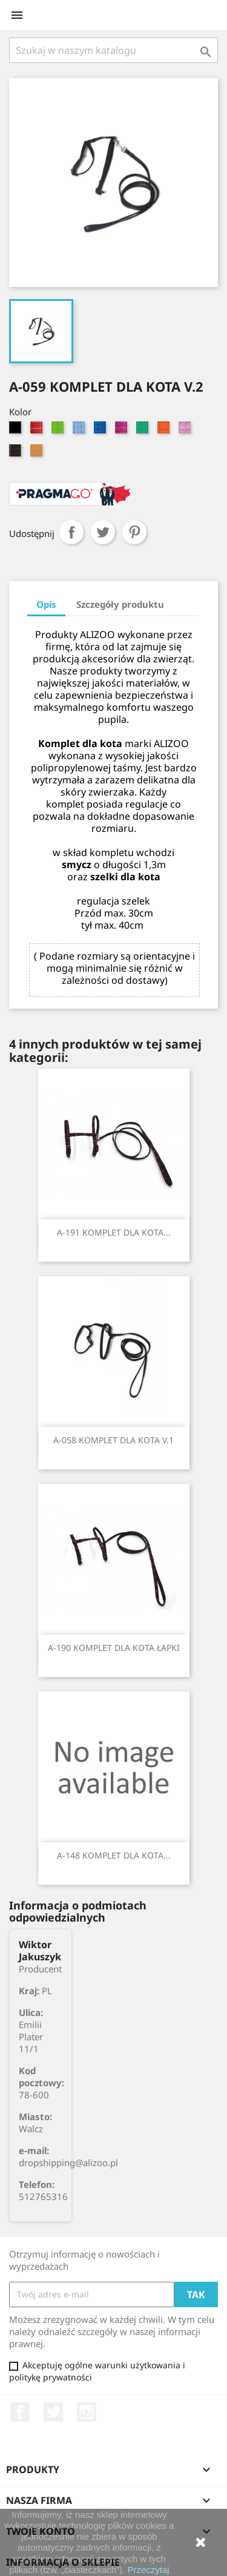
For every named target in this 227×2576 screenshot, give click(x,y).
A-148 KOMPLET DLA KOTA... (114, 1855)
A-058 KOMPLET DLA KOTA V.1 (113, 1440)
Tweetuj (103, 532)
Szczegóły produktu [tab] (120, 604)
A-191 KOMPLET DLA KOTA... (114, 1232)
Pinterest (134, 532)
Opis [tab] (46, 604)
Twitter (53, 2412)
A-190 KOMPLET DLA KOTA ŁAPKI (114, 1647)
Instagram (86, 2412)
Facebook (20, 2412)
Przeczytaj (148, 2569)
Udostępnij (71, 532)
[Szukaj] (113, 50)
